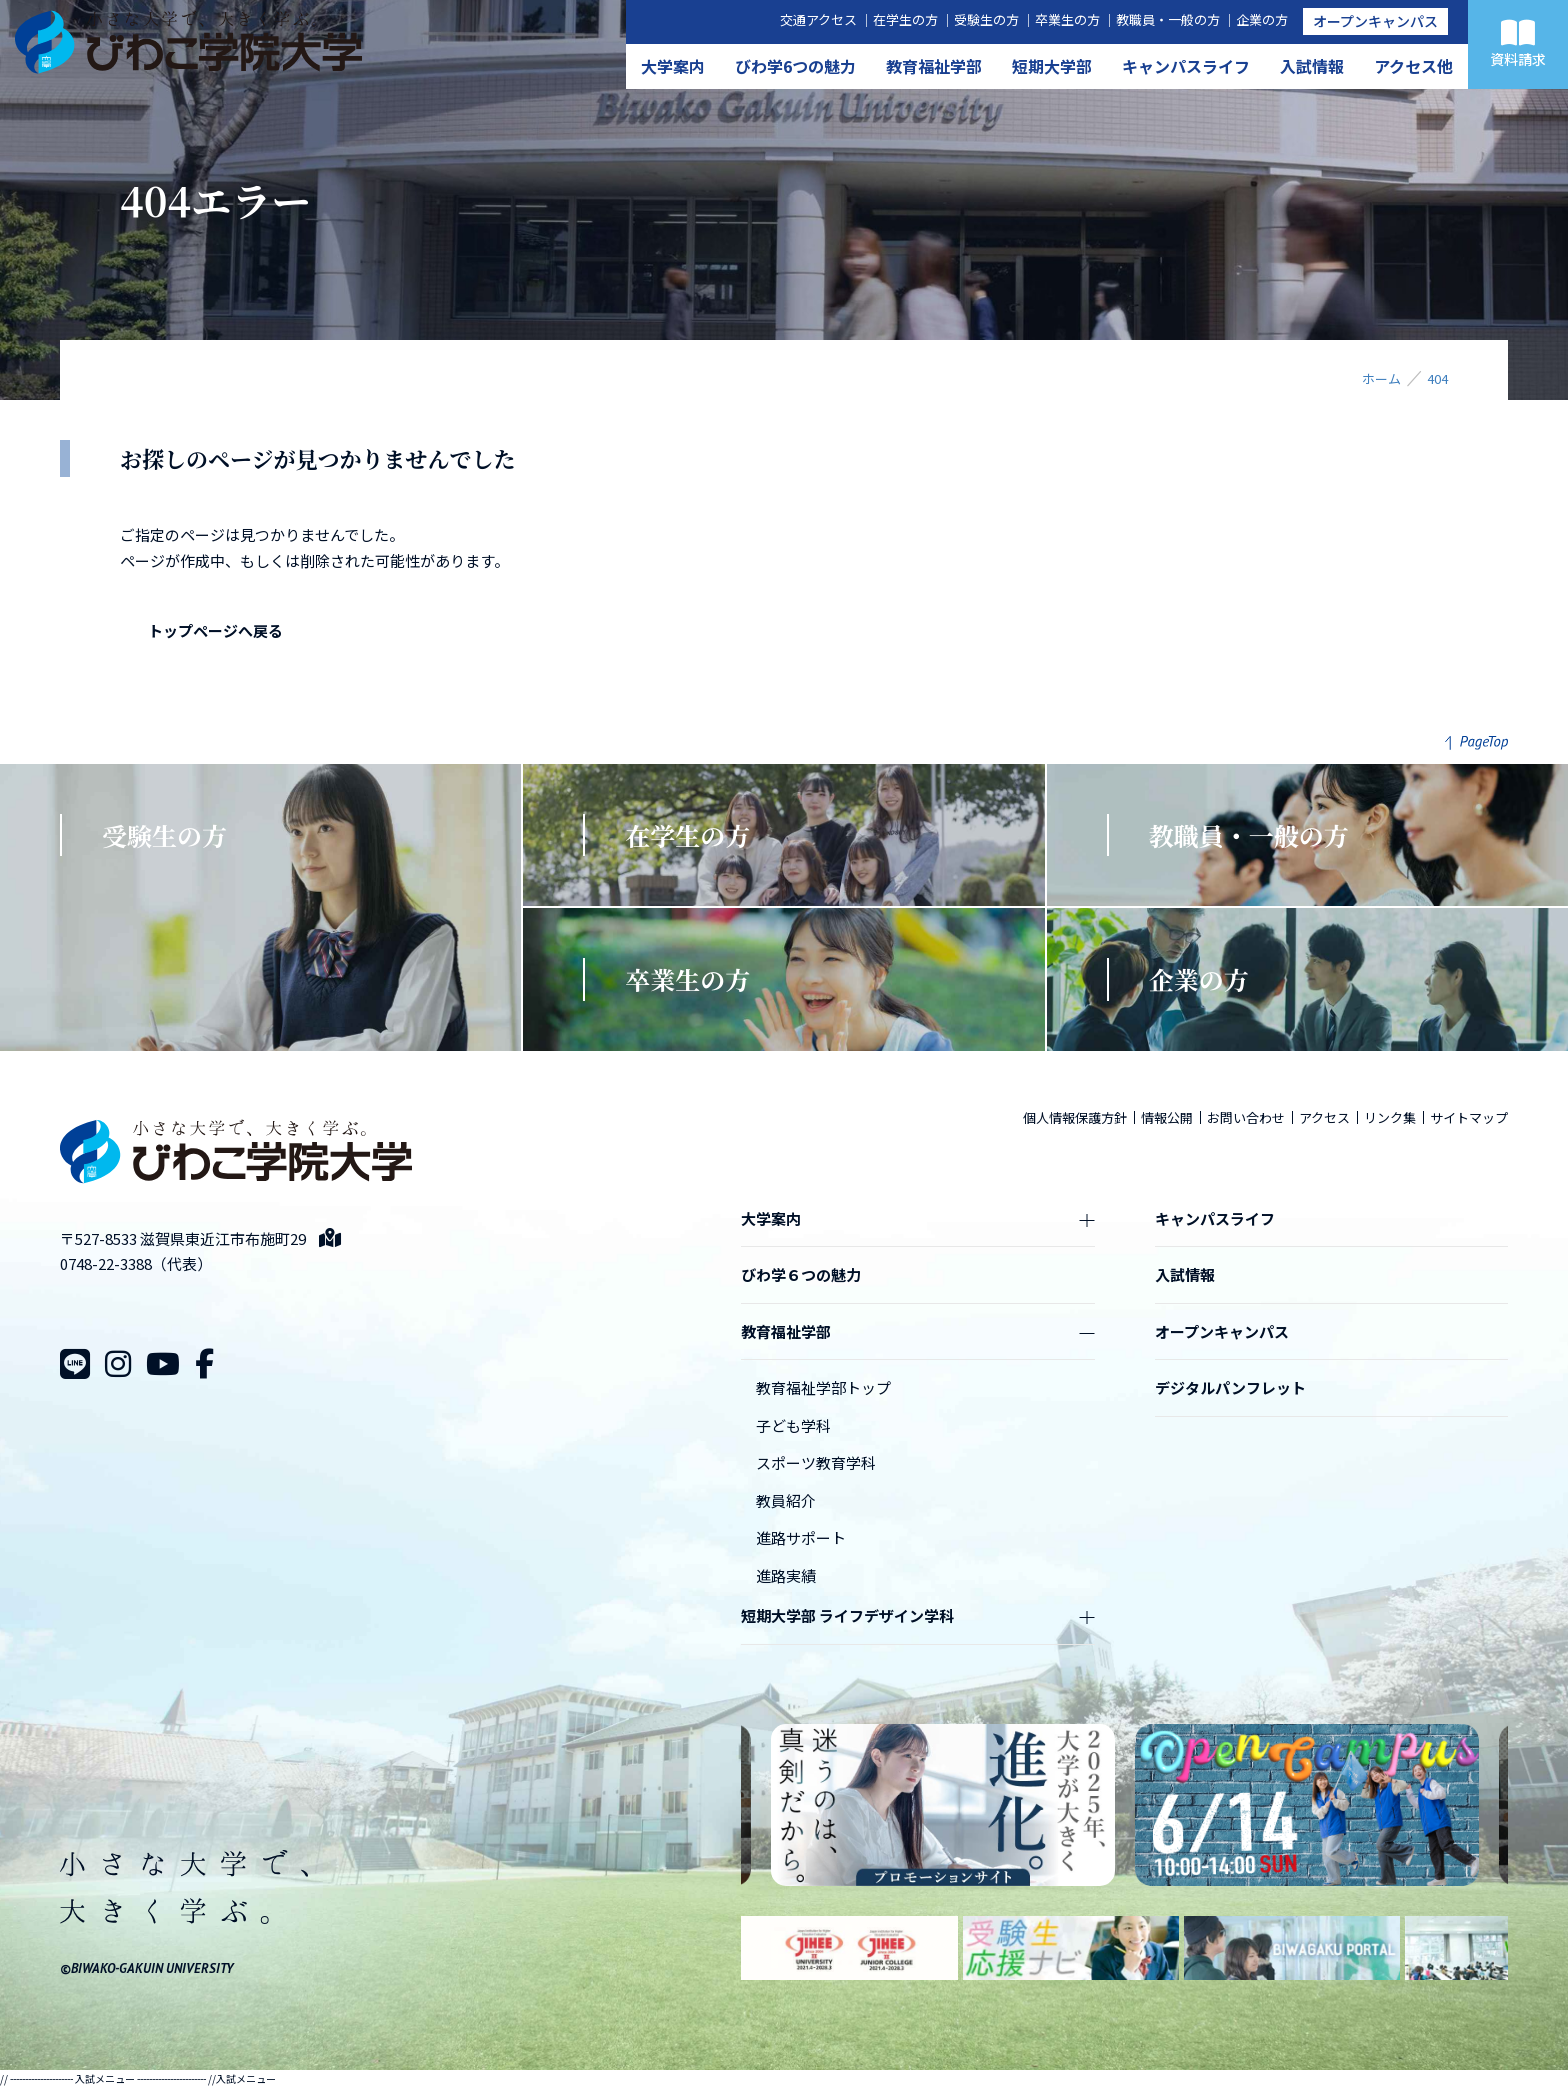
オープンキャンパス (1375, 21)
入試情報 (1312, 66)
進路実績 (786, 1575)
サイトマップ (1469, 1117)
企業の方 (1262, 19)
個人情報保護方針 (1075, 1117)
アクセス (1324, 1117)
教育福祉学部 (934, 66)
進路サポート (801, 1537)
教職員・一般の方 (1168, 19)
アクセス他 (1413, 66)
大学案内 (673, 66)
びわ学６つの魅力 (801, 1274)
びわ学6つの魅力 (795, 66)
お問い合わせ (1246, 1117)
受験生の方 (986, 19)
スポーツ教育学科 (816, 1462)
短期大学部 (1052, 66)
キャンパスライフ (1186, 66)
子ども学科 (793, 1425)
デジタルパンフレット (1230, 1387)
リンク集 (1390, 1117)
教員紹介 (786, 1500)
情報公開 (1167, 1117)
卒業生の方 (1067, 19)
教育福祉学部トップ (823, 1387)
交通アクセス (818, 19)
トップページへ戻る (215, 630)
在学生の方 (905, 19)
